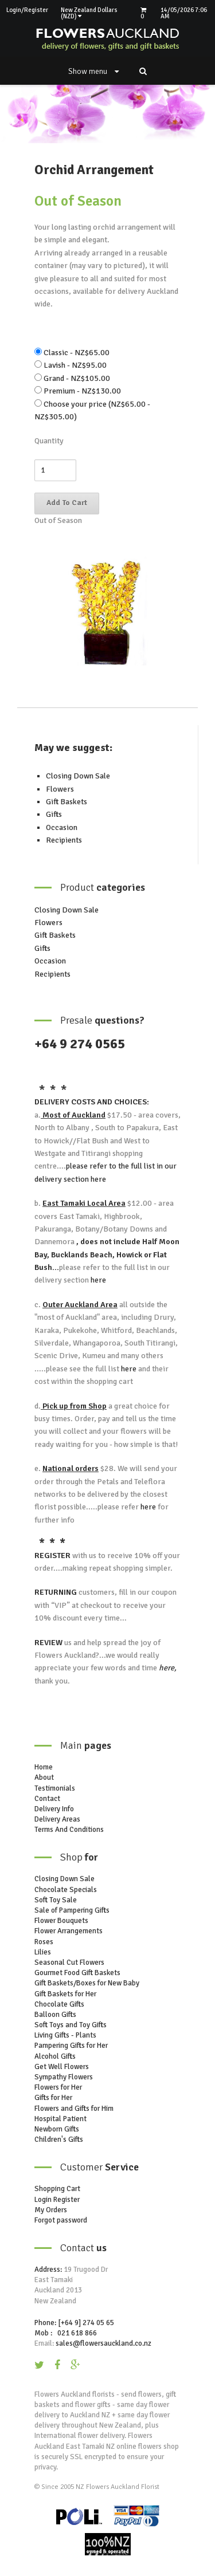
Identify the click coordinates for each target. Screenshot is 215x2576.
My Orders (50, 2210)
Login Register (57, 2199)
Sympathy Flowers (63, 2077)
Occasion (61, 827)
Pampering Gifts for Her (71, 2045)
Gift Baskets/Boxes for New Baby (86, 1983)
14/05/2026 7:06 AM (184, 13)
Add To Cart (66, 503)
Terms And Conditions (69, 1829)
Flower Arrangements (68, 1931)
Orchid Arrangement (94, 170)
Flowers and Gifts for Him (74, 2108)
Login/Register (27, 10)
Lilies (42, 1952)
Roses (43, 1941)
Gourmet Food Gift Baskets (77, 1972)
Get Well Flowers (61, 2066)
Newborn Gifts (56, 2129)
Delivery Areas (57, 1819)
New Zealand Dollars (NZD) (89, 13)
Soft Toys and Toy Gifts (70, 2025)
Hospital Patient (60, 2118)
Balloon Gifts (55, 2014)
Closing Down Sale (78, 776)
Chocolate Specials (65, 1889)
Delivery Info (54, 1809)
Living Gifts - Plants (65, 2035)
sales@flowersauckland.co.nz (103, 2343)
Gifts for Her (53, 2097)
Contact (47, 1798)
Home (43, 1767)
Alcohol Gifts (55, 2056)
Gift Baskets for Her (65, 1994)
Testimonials (54, 1788)
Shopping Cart (57, 2188)
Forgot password (60, 2220)
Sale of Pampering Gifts (72, 1910)
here (97, 1179)
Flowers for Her (58, 2087)
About (44, 1777)
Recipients (64, 840)
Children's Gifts (58, 2139)
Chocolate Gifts (59, 2004)
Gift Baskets (66, 802)
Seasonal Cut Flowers (69, 1962)
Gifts (54, 814)
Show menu (93, 71)
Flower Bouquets (61, 1920)
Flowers (60, 789)
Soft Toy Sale (55, 1900)
